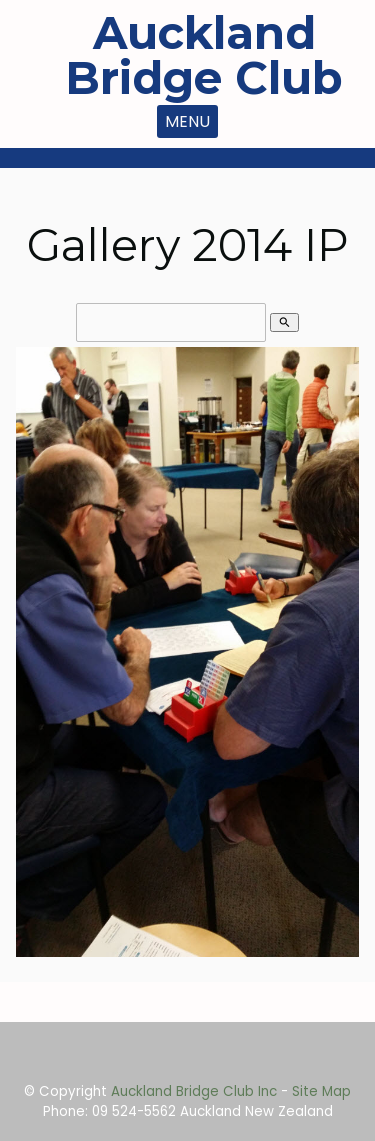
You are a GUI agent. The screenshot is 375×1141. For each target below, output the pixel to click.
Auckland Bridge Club (204, 55)
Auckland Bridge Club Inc (194, 1091)
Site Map (321, 1091)
